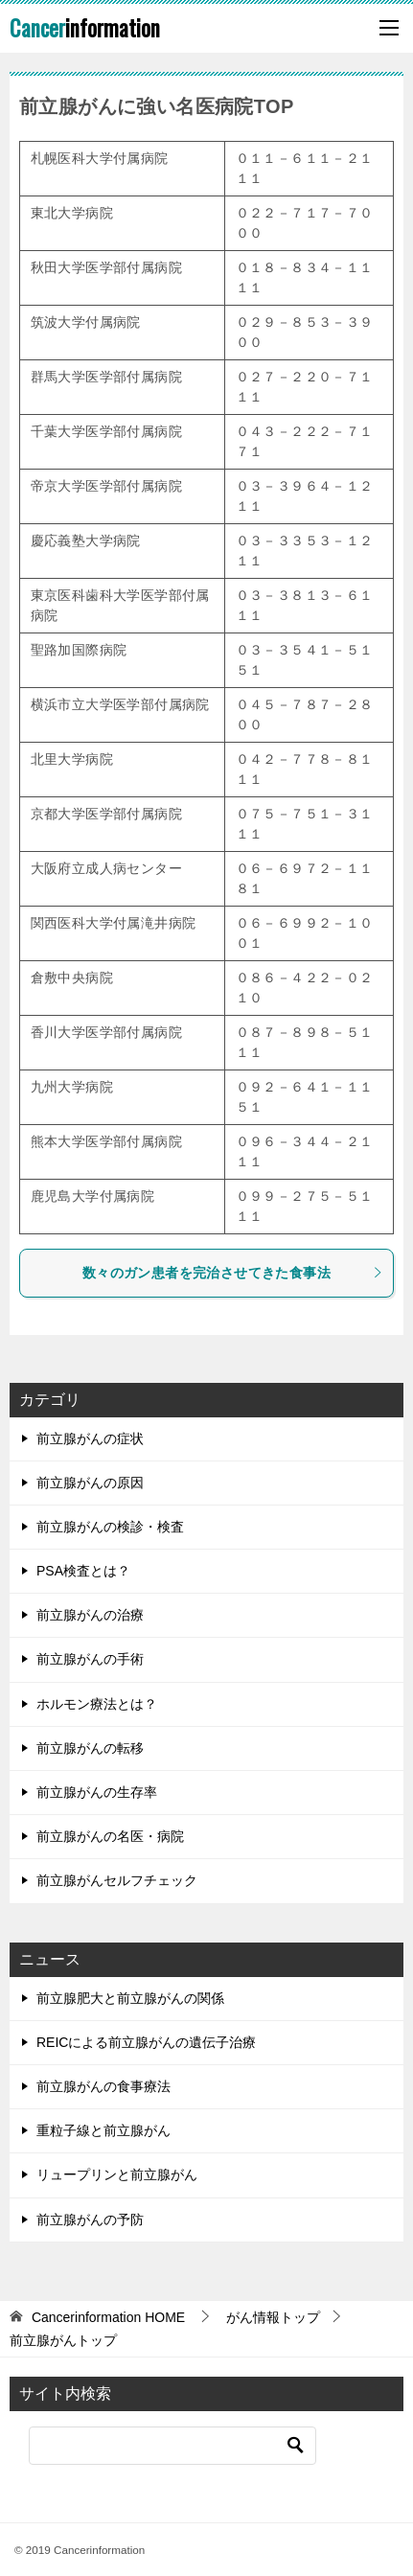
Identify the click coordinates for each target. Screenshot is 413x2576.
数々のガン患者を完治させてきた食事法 (232, 1272)
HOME (108, 2317)
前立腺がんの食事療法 (103, 2086)
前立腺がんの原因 (90, 1482)
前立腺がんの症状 (90, 1438)
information (85, 28)
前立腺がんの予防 (90, 2219)
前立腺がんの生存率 (96, 1792)
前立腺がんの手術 (90, 1659)
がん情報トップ (273, 2317)
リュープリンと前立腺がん (116, 2174)
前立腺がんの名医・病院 (110, 1836)
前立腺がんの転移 (90, 1748)
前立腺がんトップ (63, 2340)
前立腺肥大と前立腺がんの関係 (130, 1998)
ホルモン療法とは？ (96, 1704)
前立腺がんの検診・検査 (110, 1526)
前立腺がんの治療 (90, 1614)
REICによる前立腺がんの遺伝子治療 (146, 2042)
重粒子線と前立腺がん (103, 2130)
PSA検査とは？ (83, 1570)
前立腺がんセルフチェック (116, 1880)
